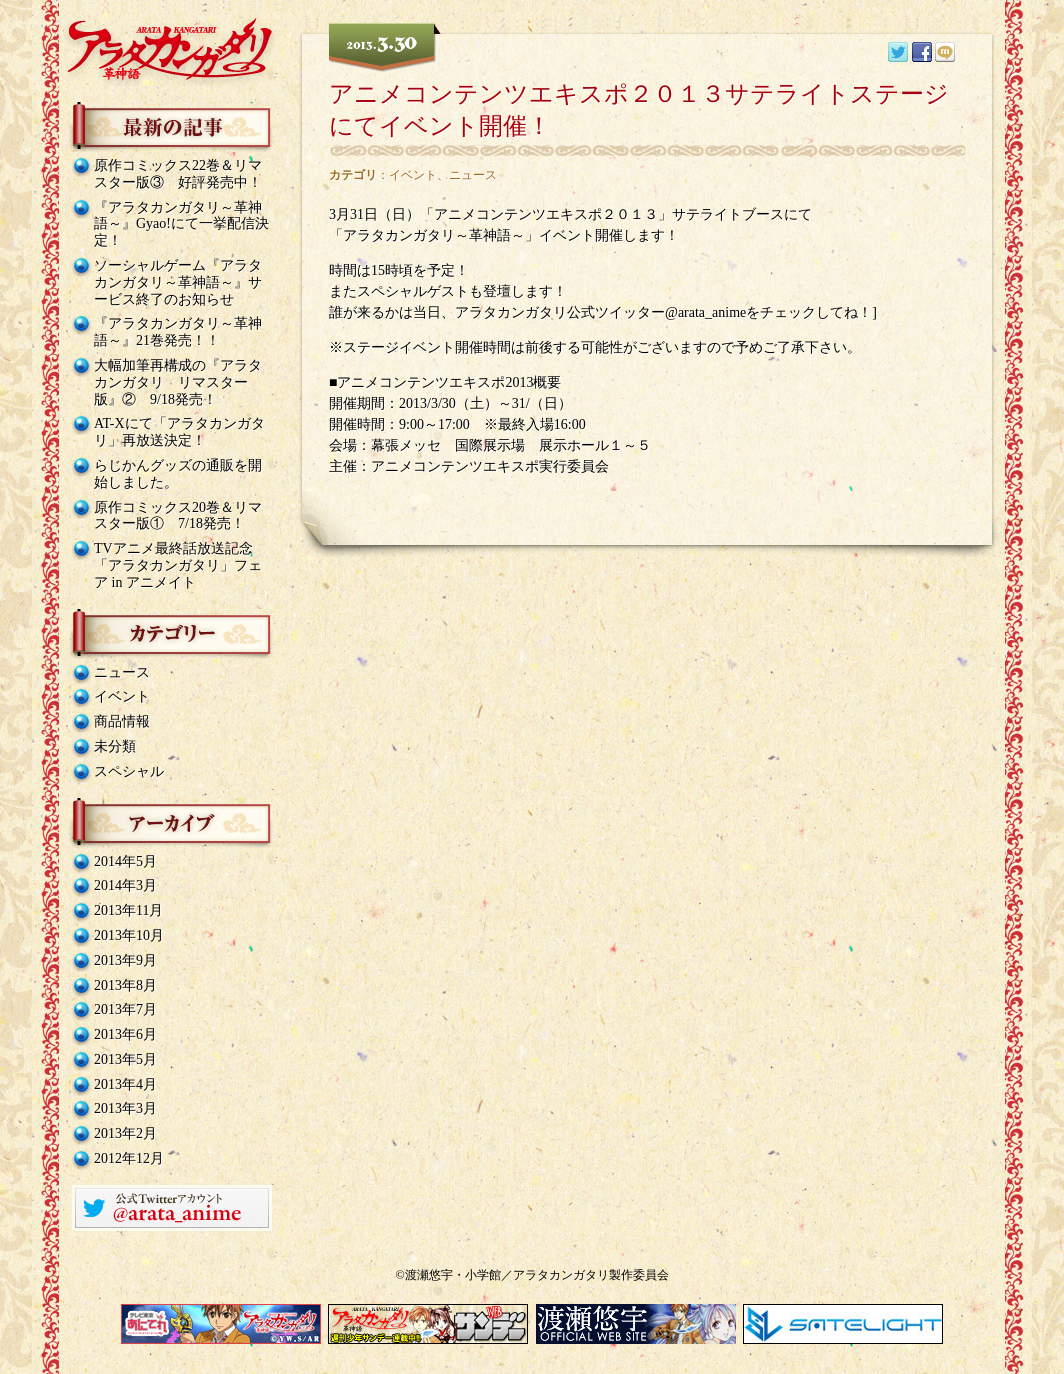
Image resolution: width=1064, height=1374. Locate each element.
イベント (122, 696)
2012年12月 (129, 1158)
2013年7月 (125, 1009)
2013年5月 (125, 1059)
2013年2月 (125, 1133)
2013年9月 (125, 960)
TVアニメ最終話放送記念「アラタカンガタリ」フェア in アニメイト (178, 565)
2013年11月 (128, 910)
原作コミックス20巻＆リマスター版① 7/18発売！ (178, 516)
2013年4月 (125, 1084)
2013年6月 (125, 1034)
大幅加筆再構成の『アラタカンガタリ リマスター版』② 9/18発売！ (178, 382)
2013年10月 (129, 935)
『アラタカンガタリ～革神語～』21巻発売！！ (178, 332)
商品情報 (122, 721)
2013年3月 (125, 1108)
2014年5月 (125, 861)
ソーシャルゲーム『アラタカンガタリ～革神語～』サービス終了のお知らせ (178, 282)
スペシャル (129, 771)
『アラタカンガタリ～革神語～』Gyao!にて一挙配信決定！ (181, 224)
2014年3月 (125, 885)
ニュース (122, 672)
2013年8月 (125, 985)
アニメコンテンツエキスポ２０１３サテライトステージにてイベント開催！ (639, 109)
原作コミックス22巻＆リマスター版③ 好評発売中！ (178, 174)
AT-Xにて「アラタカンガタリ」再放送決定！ (179, 432)
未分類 (115, 746)
